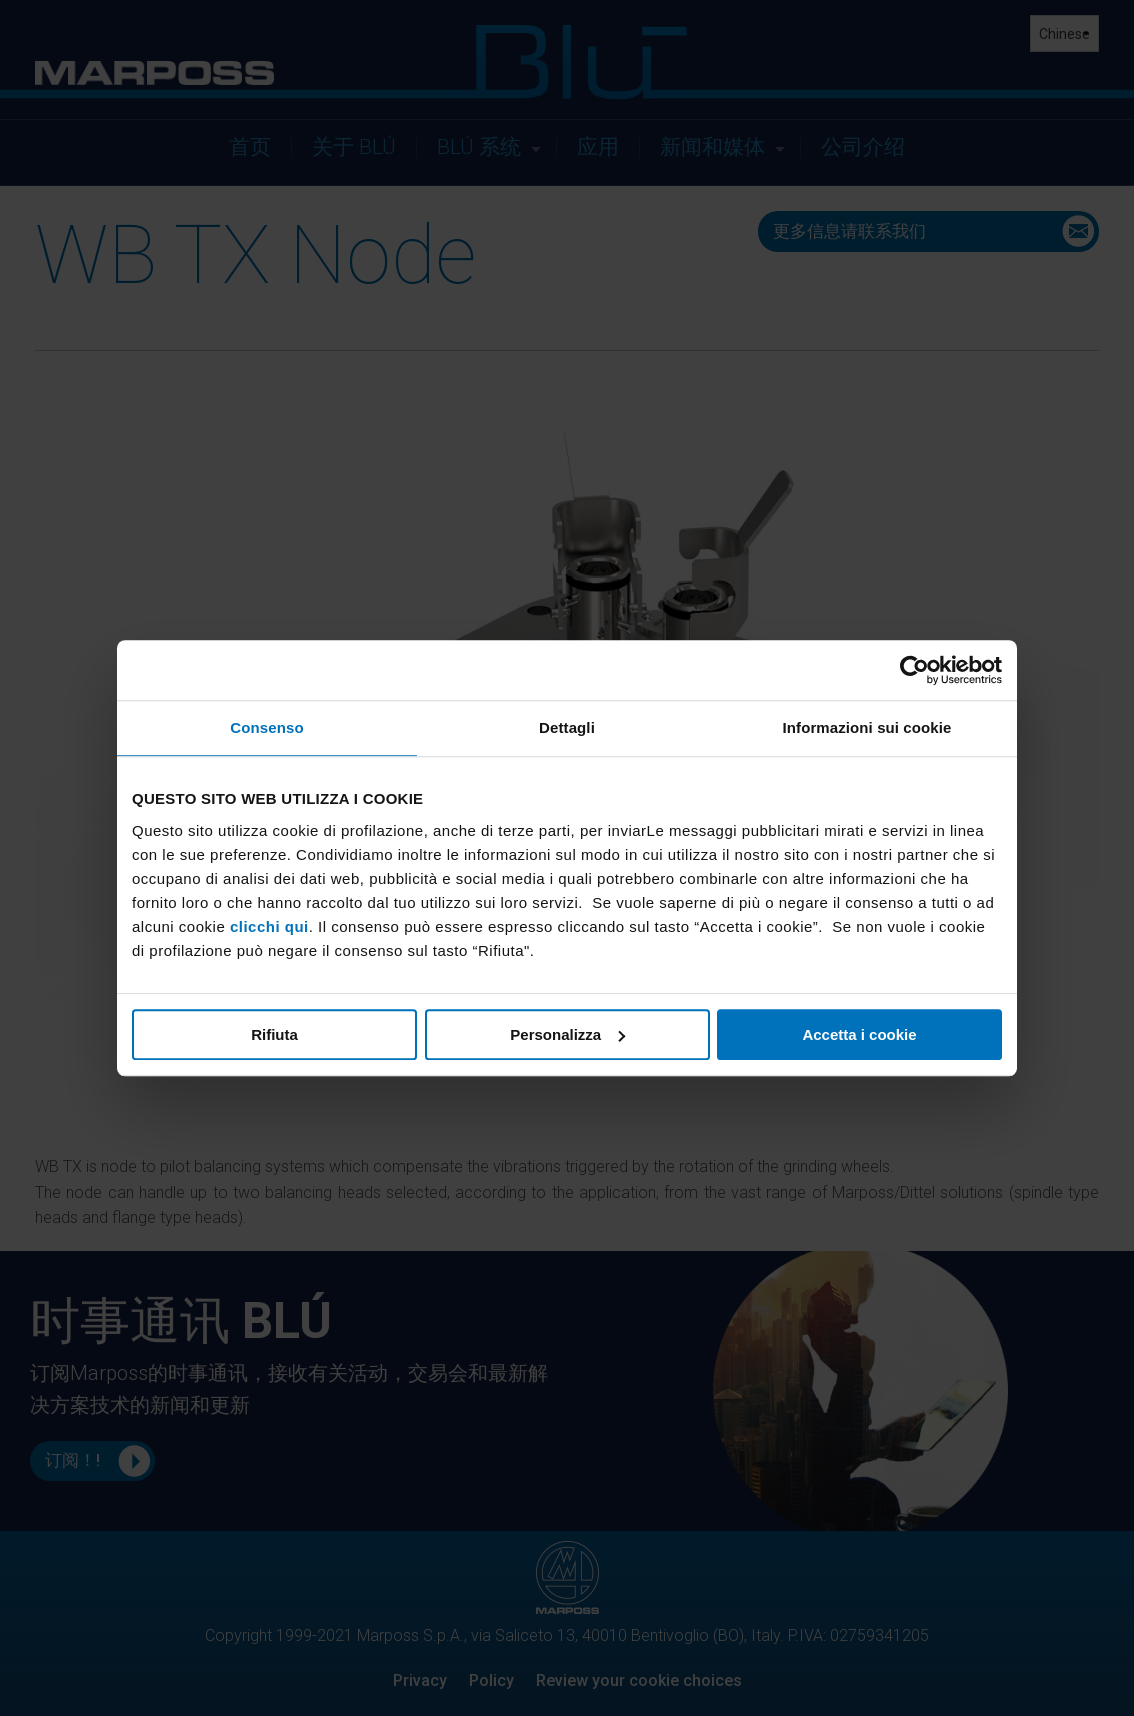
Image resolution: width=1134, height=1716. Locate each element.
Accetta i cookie (859, 1034)
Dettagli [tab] (567, 727)
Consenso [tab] (266, 727)
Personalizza (567, 1034)
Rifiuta (274, 1034)
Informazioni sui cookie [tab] (867, 727)
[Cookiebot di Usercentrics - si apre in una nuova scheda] (914, 670)
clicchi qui (269, 926)
